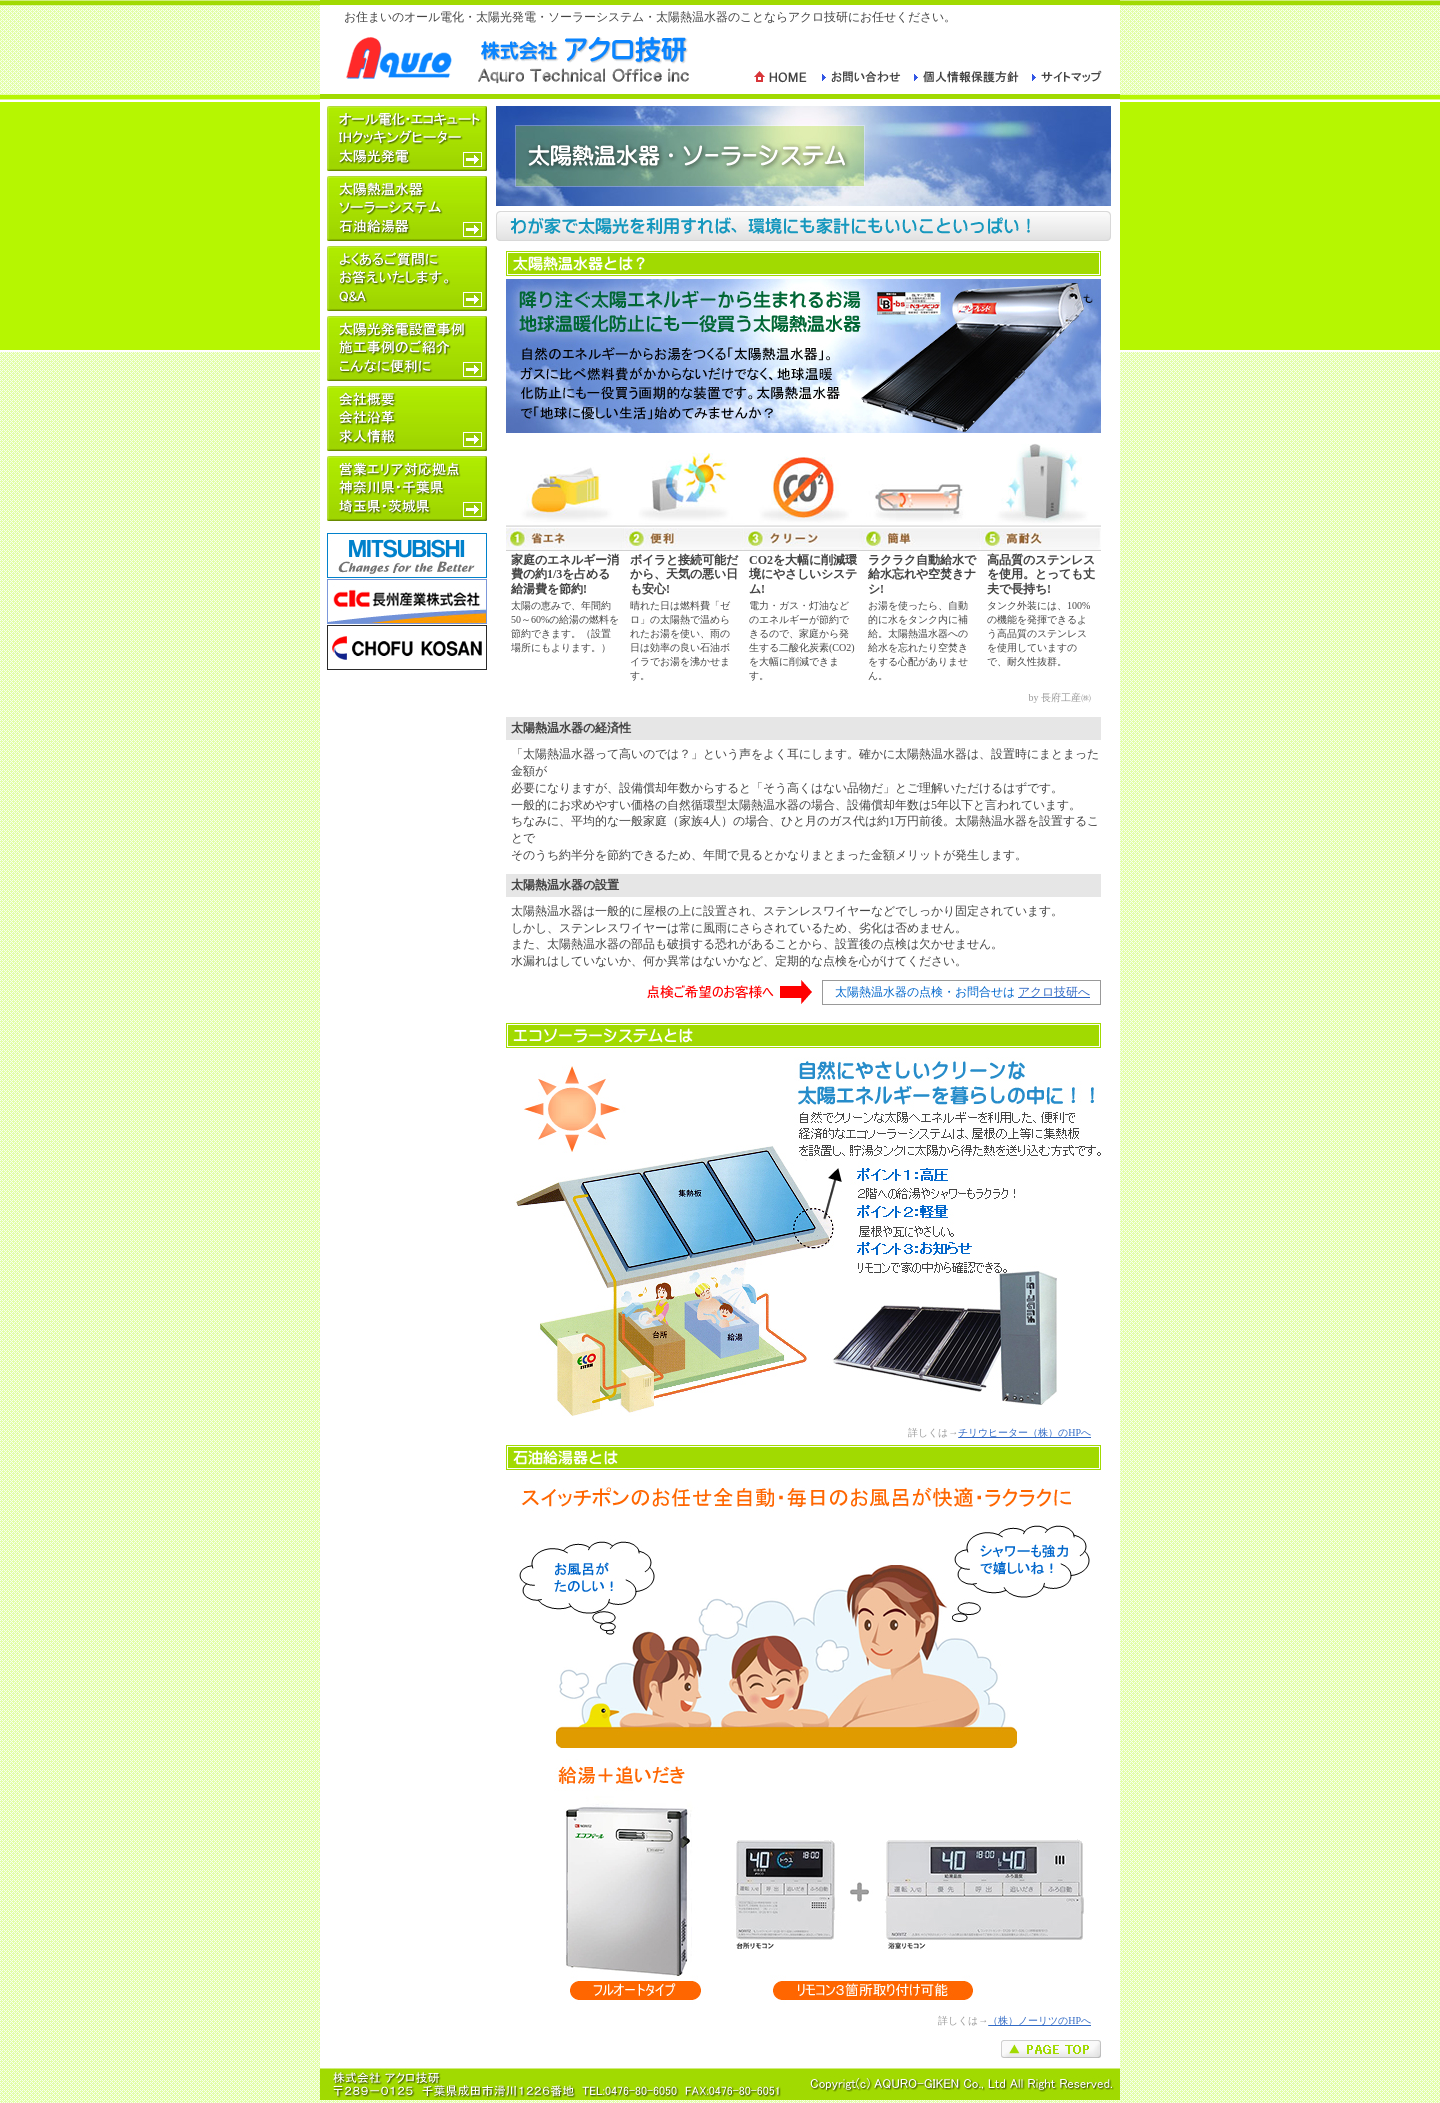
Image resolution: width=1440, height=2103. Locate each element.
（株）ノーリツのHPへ (1039, 2020)
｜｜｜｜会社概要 (407, 418)
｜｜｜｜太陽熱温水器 (407, 208)
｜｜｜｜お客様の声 (407, 348)
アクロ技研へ (1054, 992)
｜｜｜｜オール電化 (407, 138)
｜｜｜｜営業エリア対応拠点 (407, 488)
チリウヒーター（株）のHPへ (1024, 1432)
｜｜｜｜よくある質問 (407, 278)
